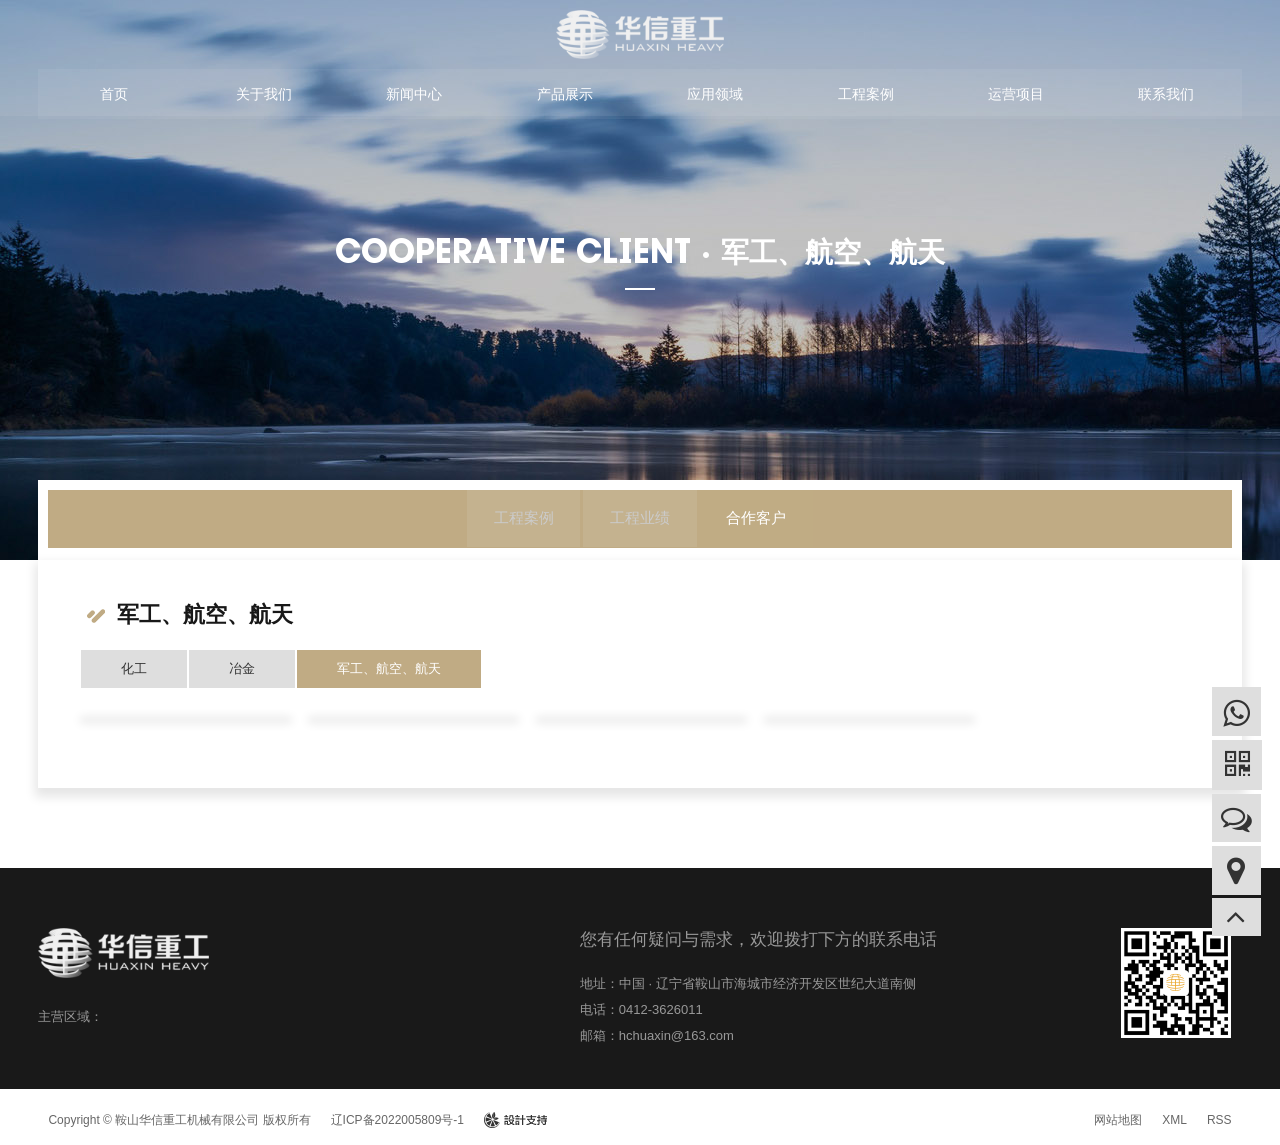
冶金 (242, 668)
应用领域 (715, 96)
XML (1174, 1120)
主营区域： (70, 1016)
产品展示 (565, 96)
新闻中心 (414, 96)
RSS (1219, 1120)
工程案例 (866, 96)
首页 (114, 96)
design (515, 1120)
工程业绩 (640, 519)
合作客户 (762, 519)
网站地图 (1118, 1120)
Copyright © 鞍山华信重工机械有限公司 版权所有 (179, 1120)
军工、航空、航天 (389, 668)
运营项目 (1016, 96)
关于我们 (264, 96)
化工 (134, 668)
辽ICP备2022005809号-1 (397, 1120)
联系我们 (1166, 96)
